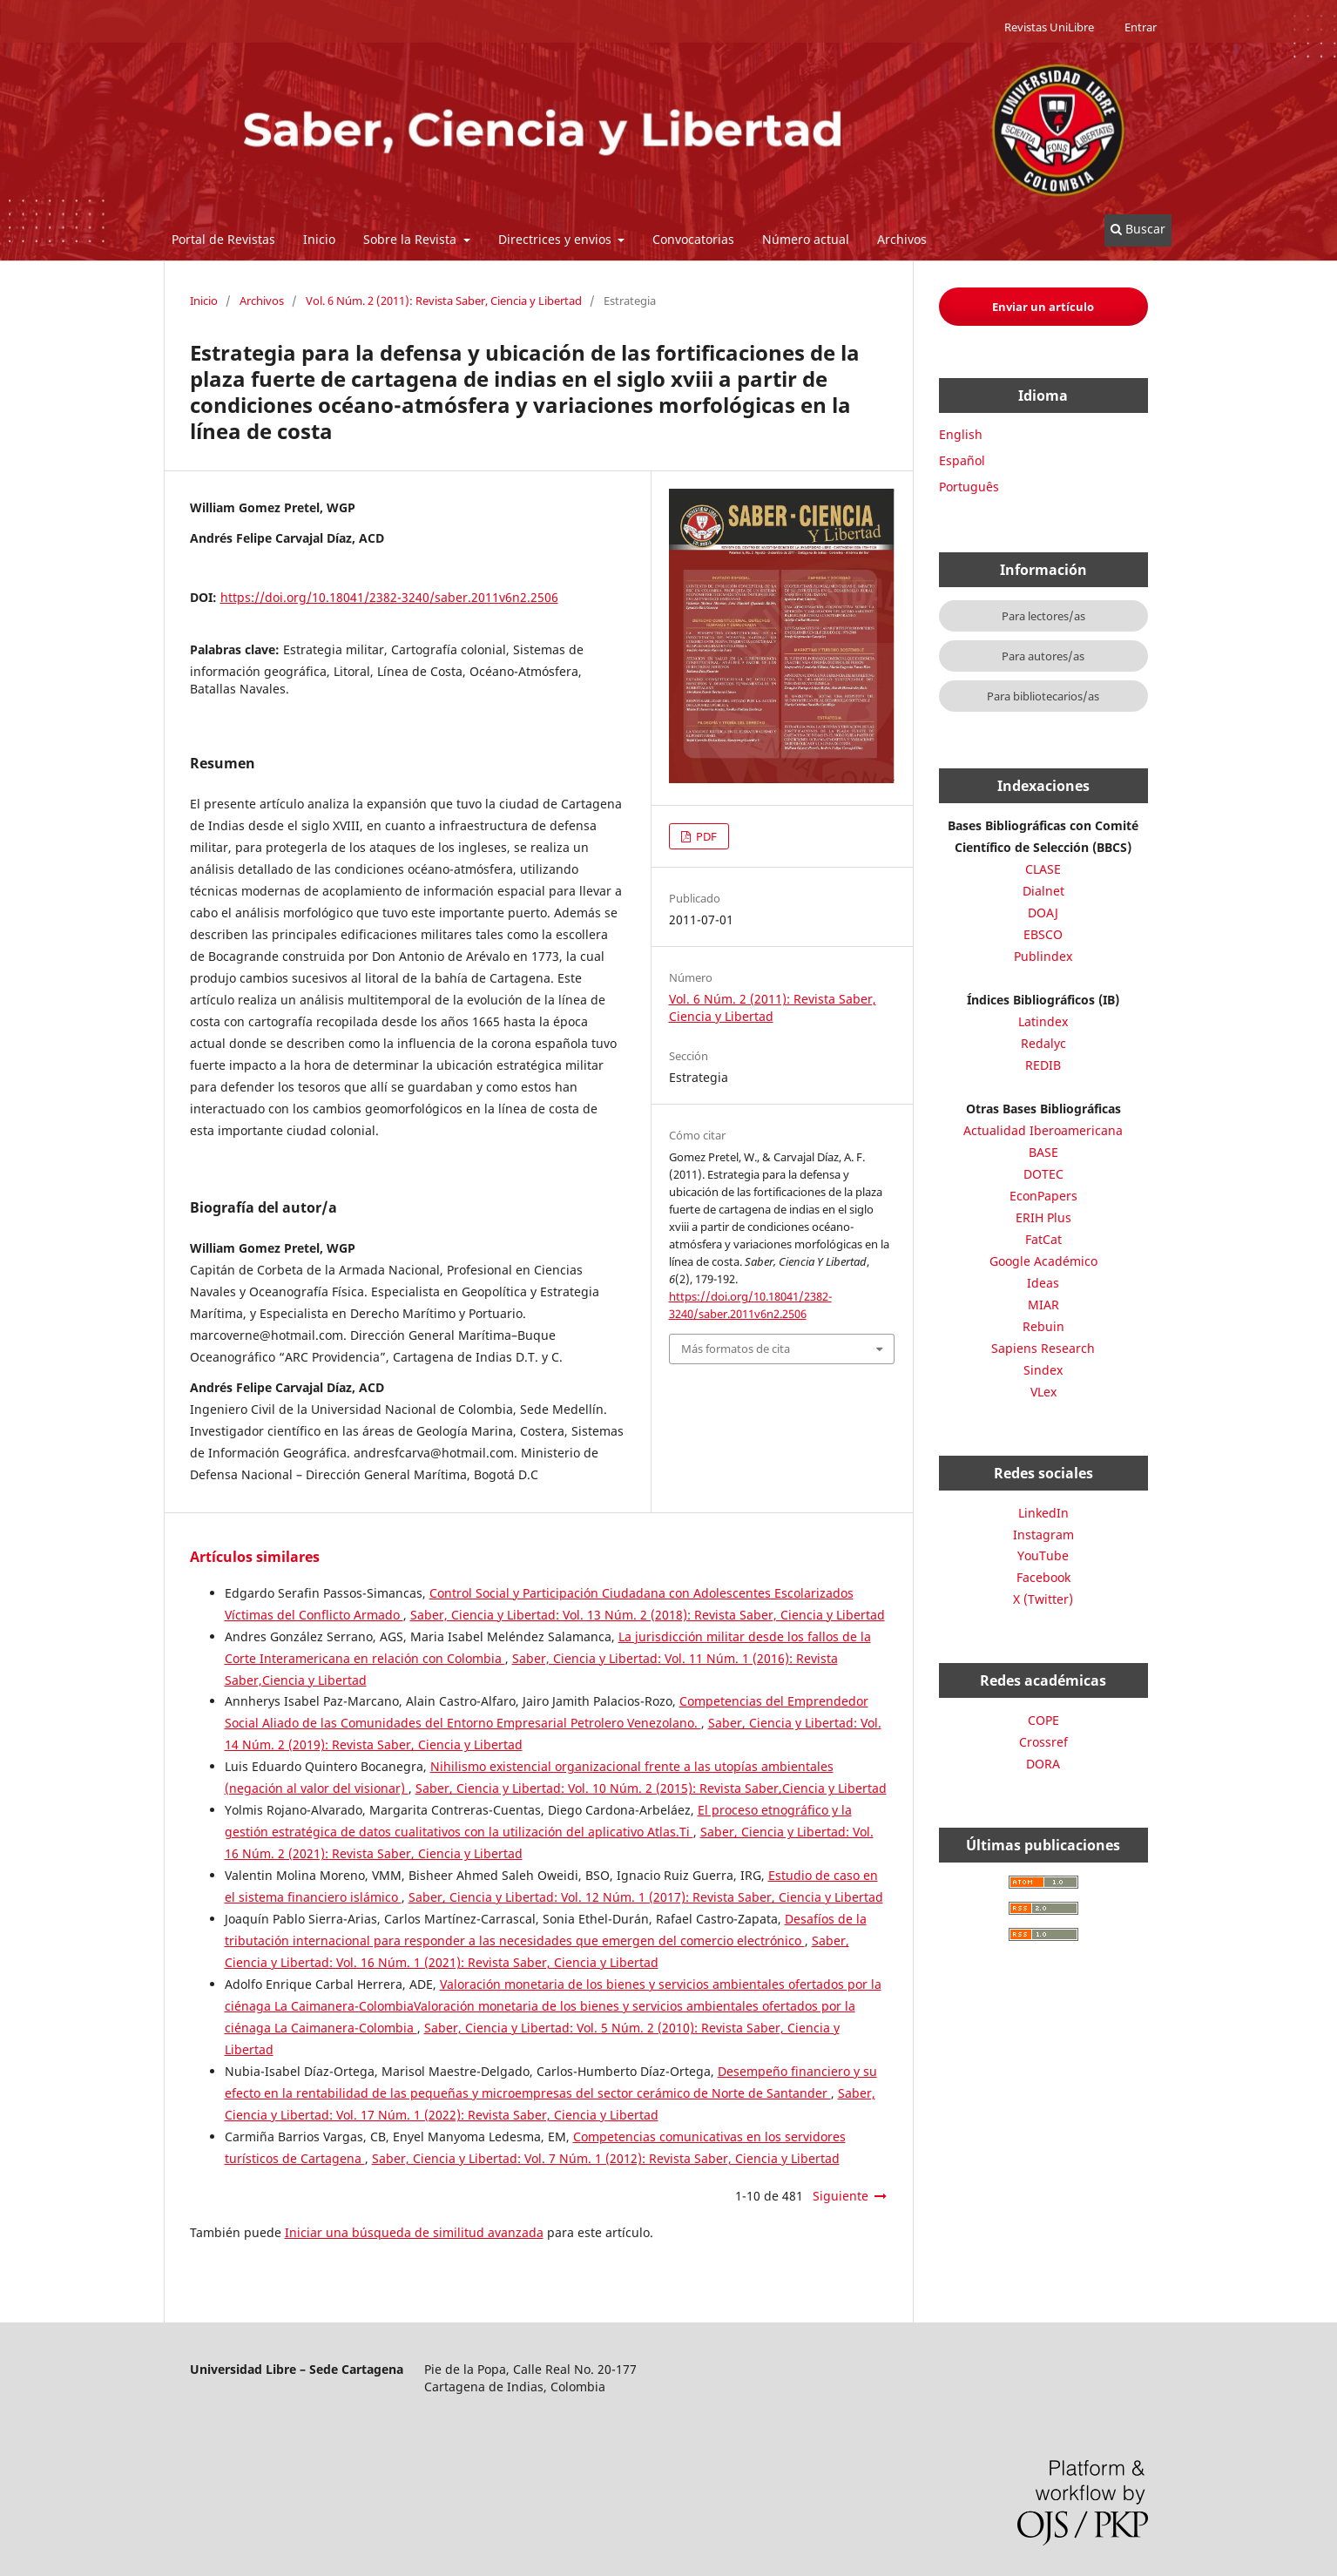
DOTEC (1043, 1174)
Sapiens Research (1043, 1348)
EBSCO (1043, 934)
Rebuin (1043, 1326)
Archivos (902, 239)
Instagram (1043, 1534)
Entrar (1140, 27)
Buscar (1138, 228)
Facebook (1043, 1577)
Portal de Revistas (223, 239)
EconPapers (1043, 1195)
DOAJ (1043, 912)
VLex (1043, 1391)
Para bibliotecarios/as (1043, 696)
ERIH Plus (1043, 1217)
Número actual (805, 239)
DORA (1043, 1763)
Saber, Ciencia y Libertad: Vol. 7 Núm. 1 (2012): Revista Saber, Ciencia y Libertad (606, 2158)
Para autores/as (1043, 656)
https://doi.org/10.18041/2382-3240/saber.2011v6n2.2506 (389, 597)
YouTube (1043, 1555)
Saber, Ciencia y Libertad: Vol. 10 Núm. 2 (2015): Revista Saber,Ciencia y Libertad (651, 1788)
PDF (705, 836)
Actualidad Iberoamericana (1043, 1130)
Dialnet (1043, 890)
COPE (1043, 1720)
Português (969, 486)
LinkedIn (1043, 1512)
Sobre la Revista (411, 239)
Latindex (1043, 1021)
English (960, 434)
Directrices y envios (556, 239)
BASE (1043, 1152)
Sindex (1043, 1370)
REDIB (1043, 1065)
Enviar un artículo (1043, 306)
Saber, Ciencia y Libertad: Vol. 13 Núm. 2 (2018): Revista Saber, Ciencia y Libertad (647, 1614)
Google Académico (1043, 1261)
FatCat (1043, 1239)
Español (962, 460)
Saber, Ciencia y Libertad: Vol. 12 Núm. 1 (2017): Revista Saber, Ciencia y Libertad (646, 1897)
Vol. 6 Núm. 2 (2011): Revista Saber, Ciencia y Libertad (444, 300)
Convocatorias (693, 239)
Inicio (319, 239)
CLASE (1043, 869)
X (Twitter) (1043, 1599)
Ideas (1043, 1282)
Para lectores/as (1043, 616)
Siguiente (840, 2195)
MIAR (1043, 1304)
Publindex (1043, 956)
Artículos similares (255, 1556)
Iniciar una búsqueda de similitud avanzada (414, 2232)
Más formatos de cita (735, 1348)
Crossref (1043, 1742)
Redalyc (1043, 1043)
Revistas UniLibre (1049, 27)
